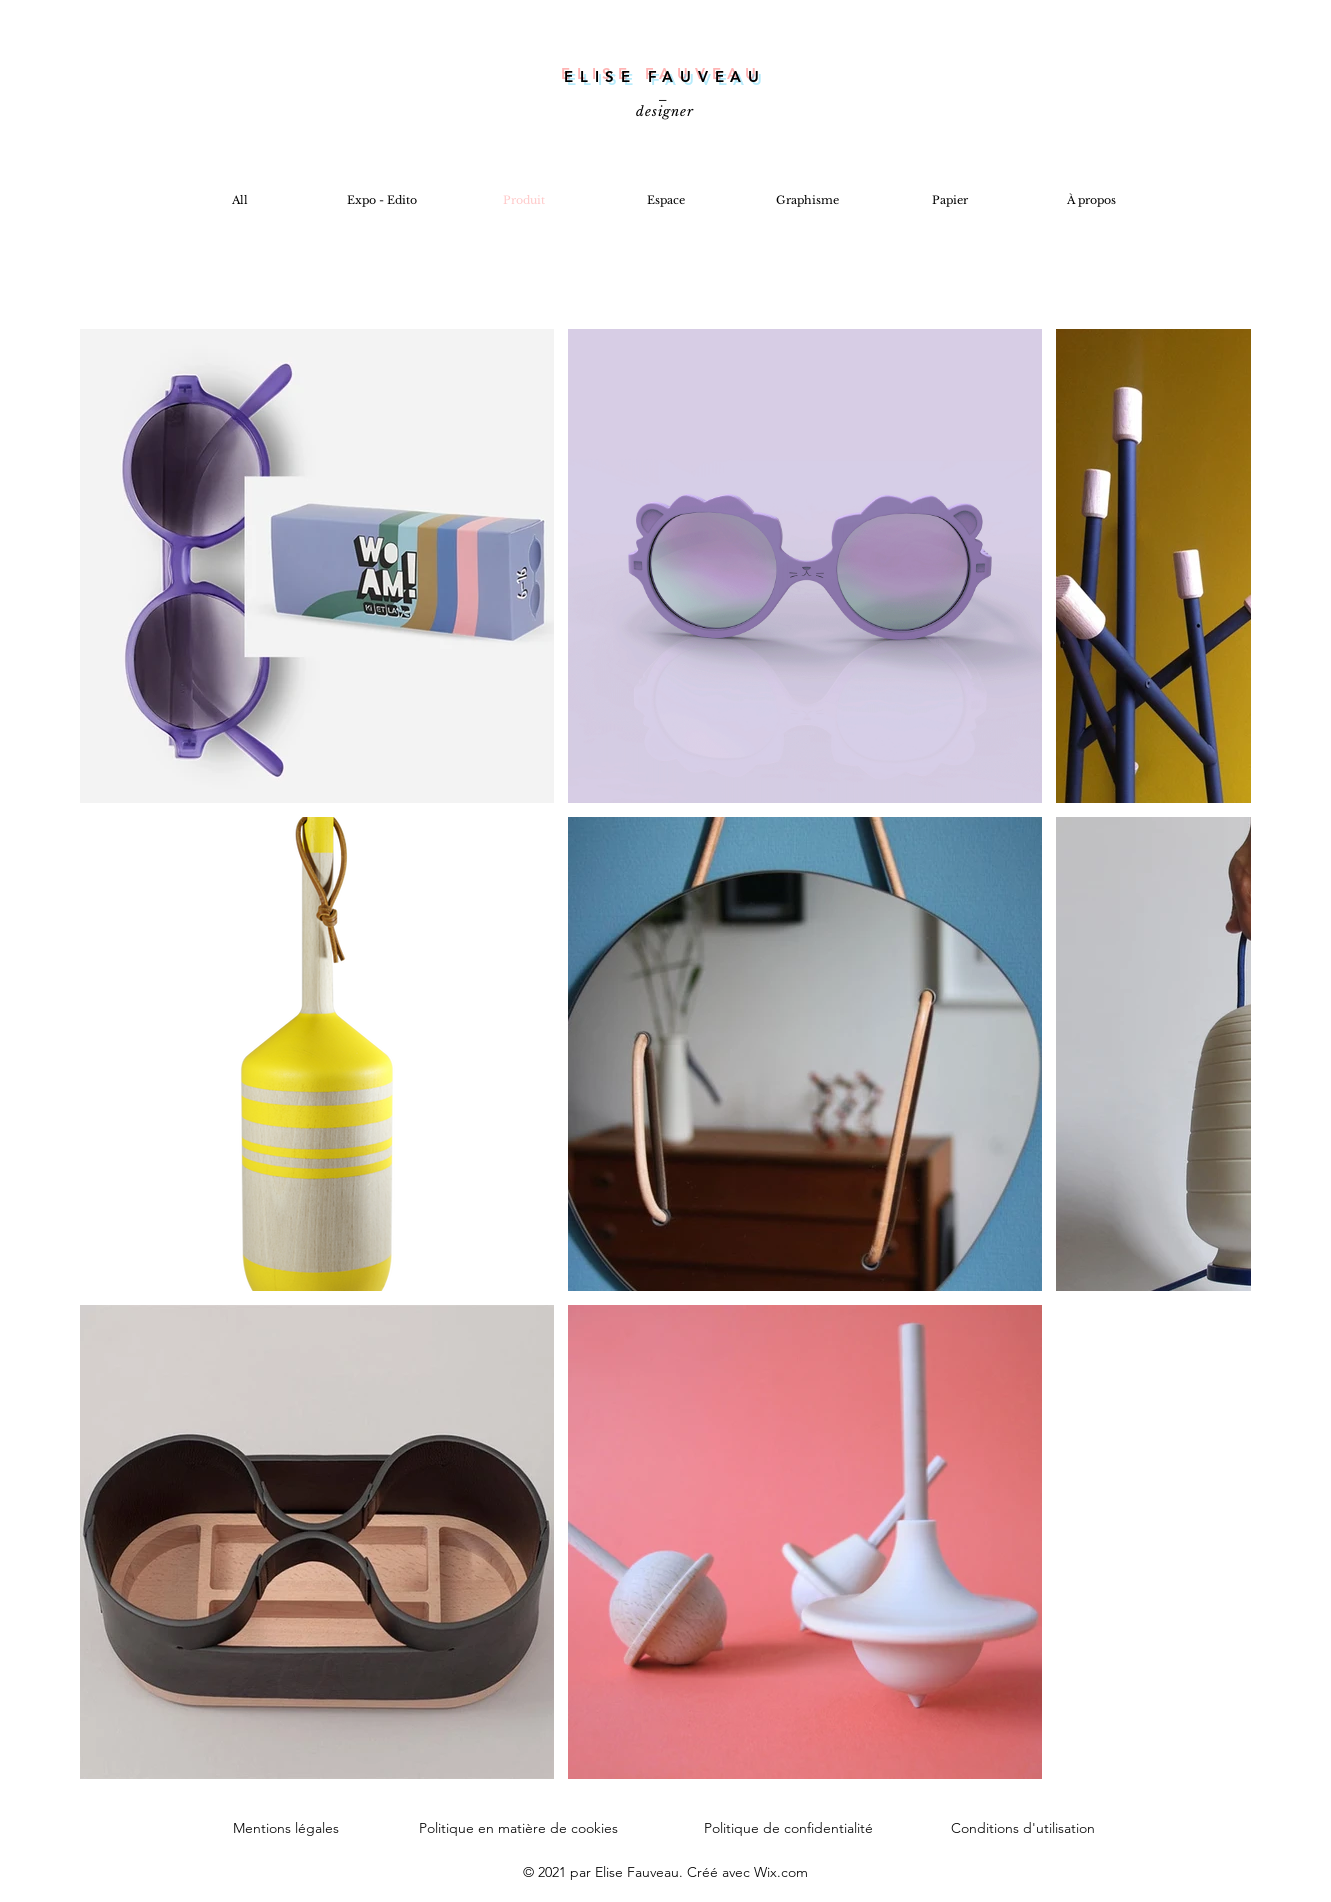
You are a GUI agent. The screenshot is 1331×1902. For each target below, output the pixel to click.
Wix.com (781, 1872)
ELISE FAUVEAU (665, 76)
